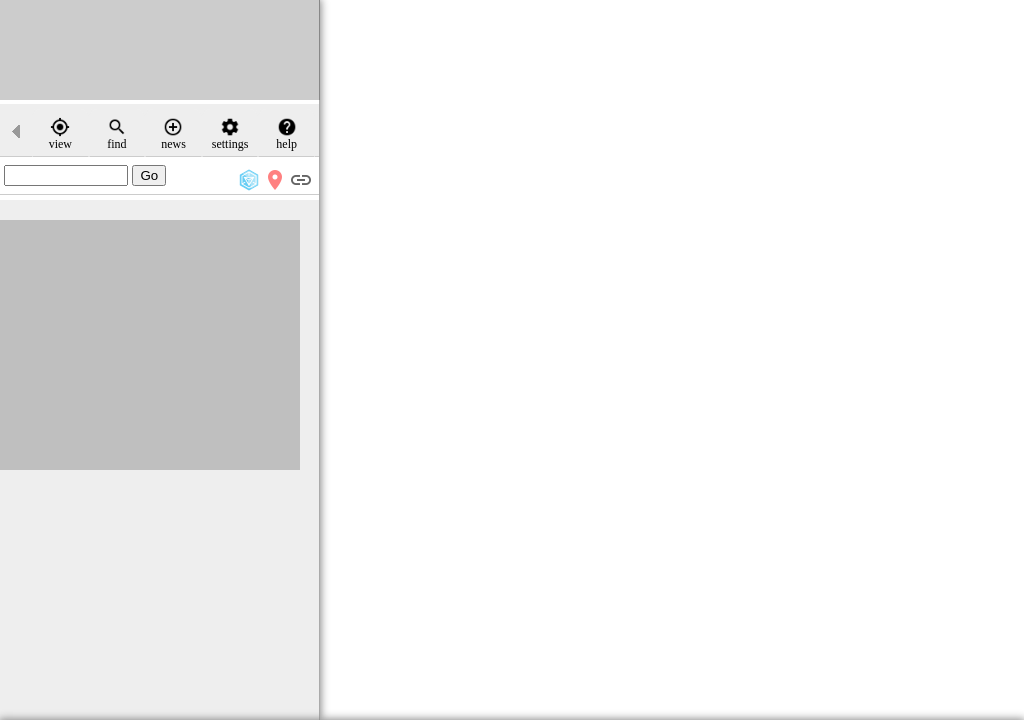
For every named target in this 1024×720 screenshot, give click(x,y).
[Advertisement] (160, 50)
